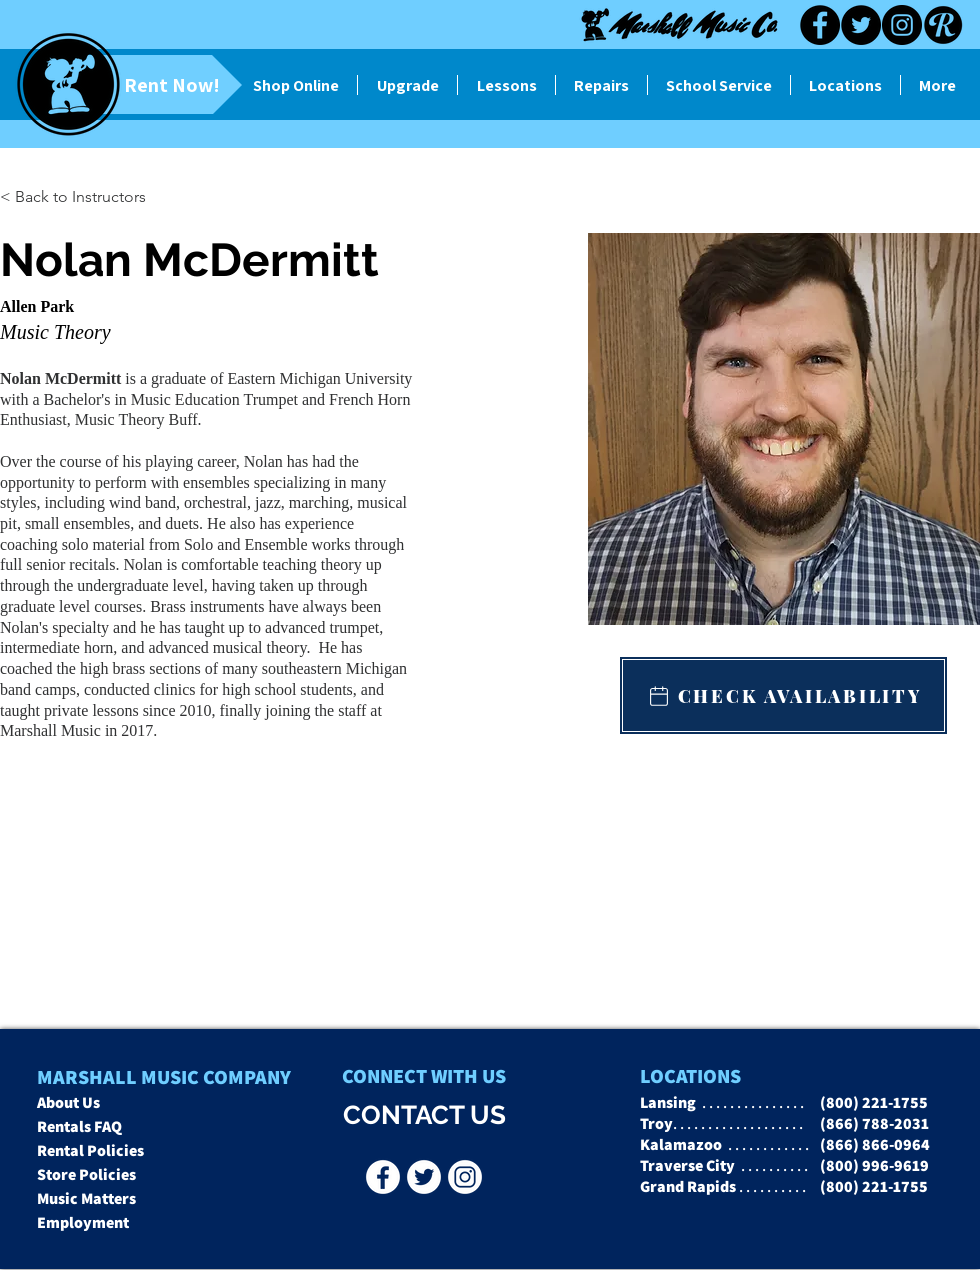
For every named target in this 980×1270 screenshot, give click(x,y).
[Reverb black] (943, 25)
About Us (68, 1102)
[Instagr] (465, 1177)
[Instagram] (902, 25)
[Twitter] (861, 25)
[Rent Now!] (138, 84)
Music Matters (86, 1198)
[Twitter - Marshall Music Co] (424, 1177)
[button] (39, 197)
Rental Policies (90, 1150)
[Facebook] (820, 25)
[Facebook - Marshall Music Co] (383, 1177)
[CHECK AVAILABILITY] (783, 695)
